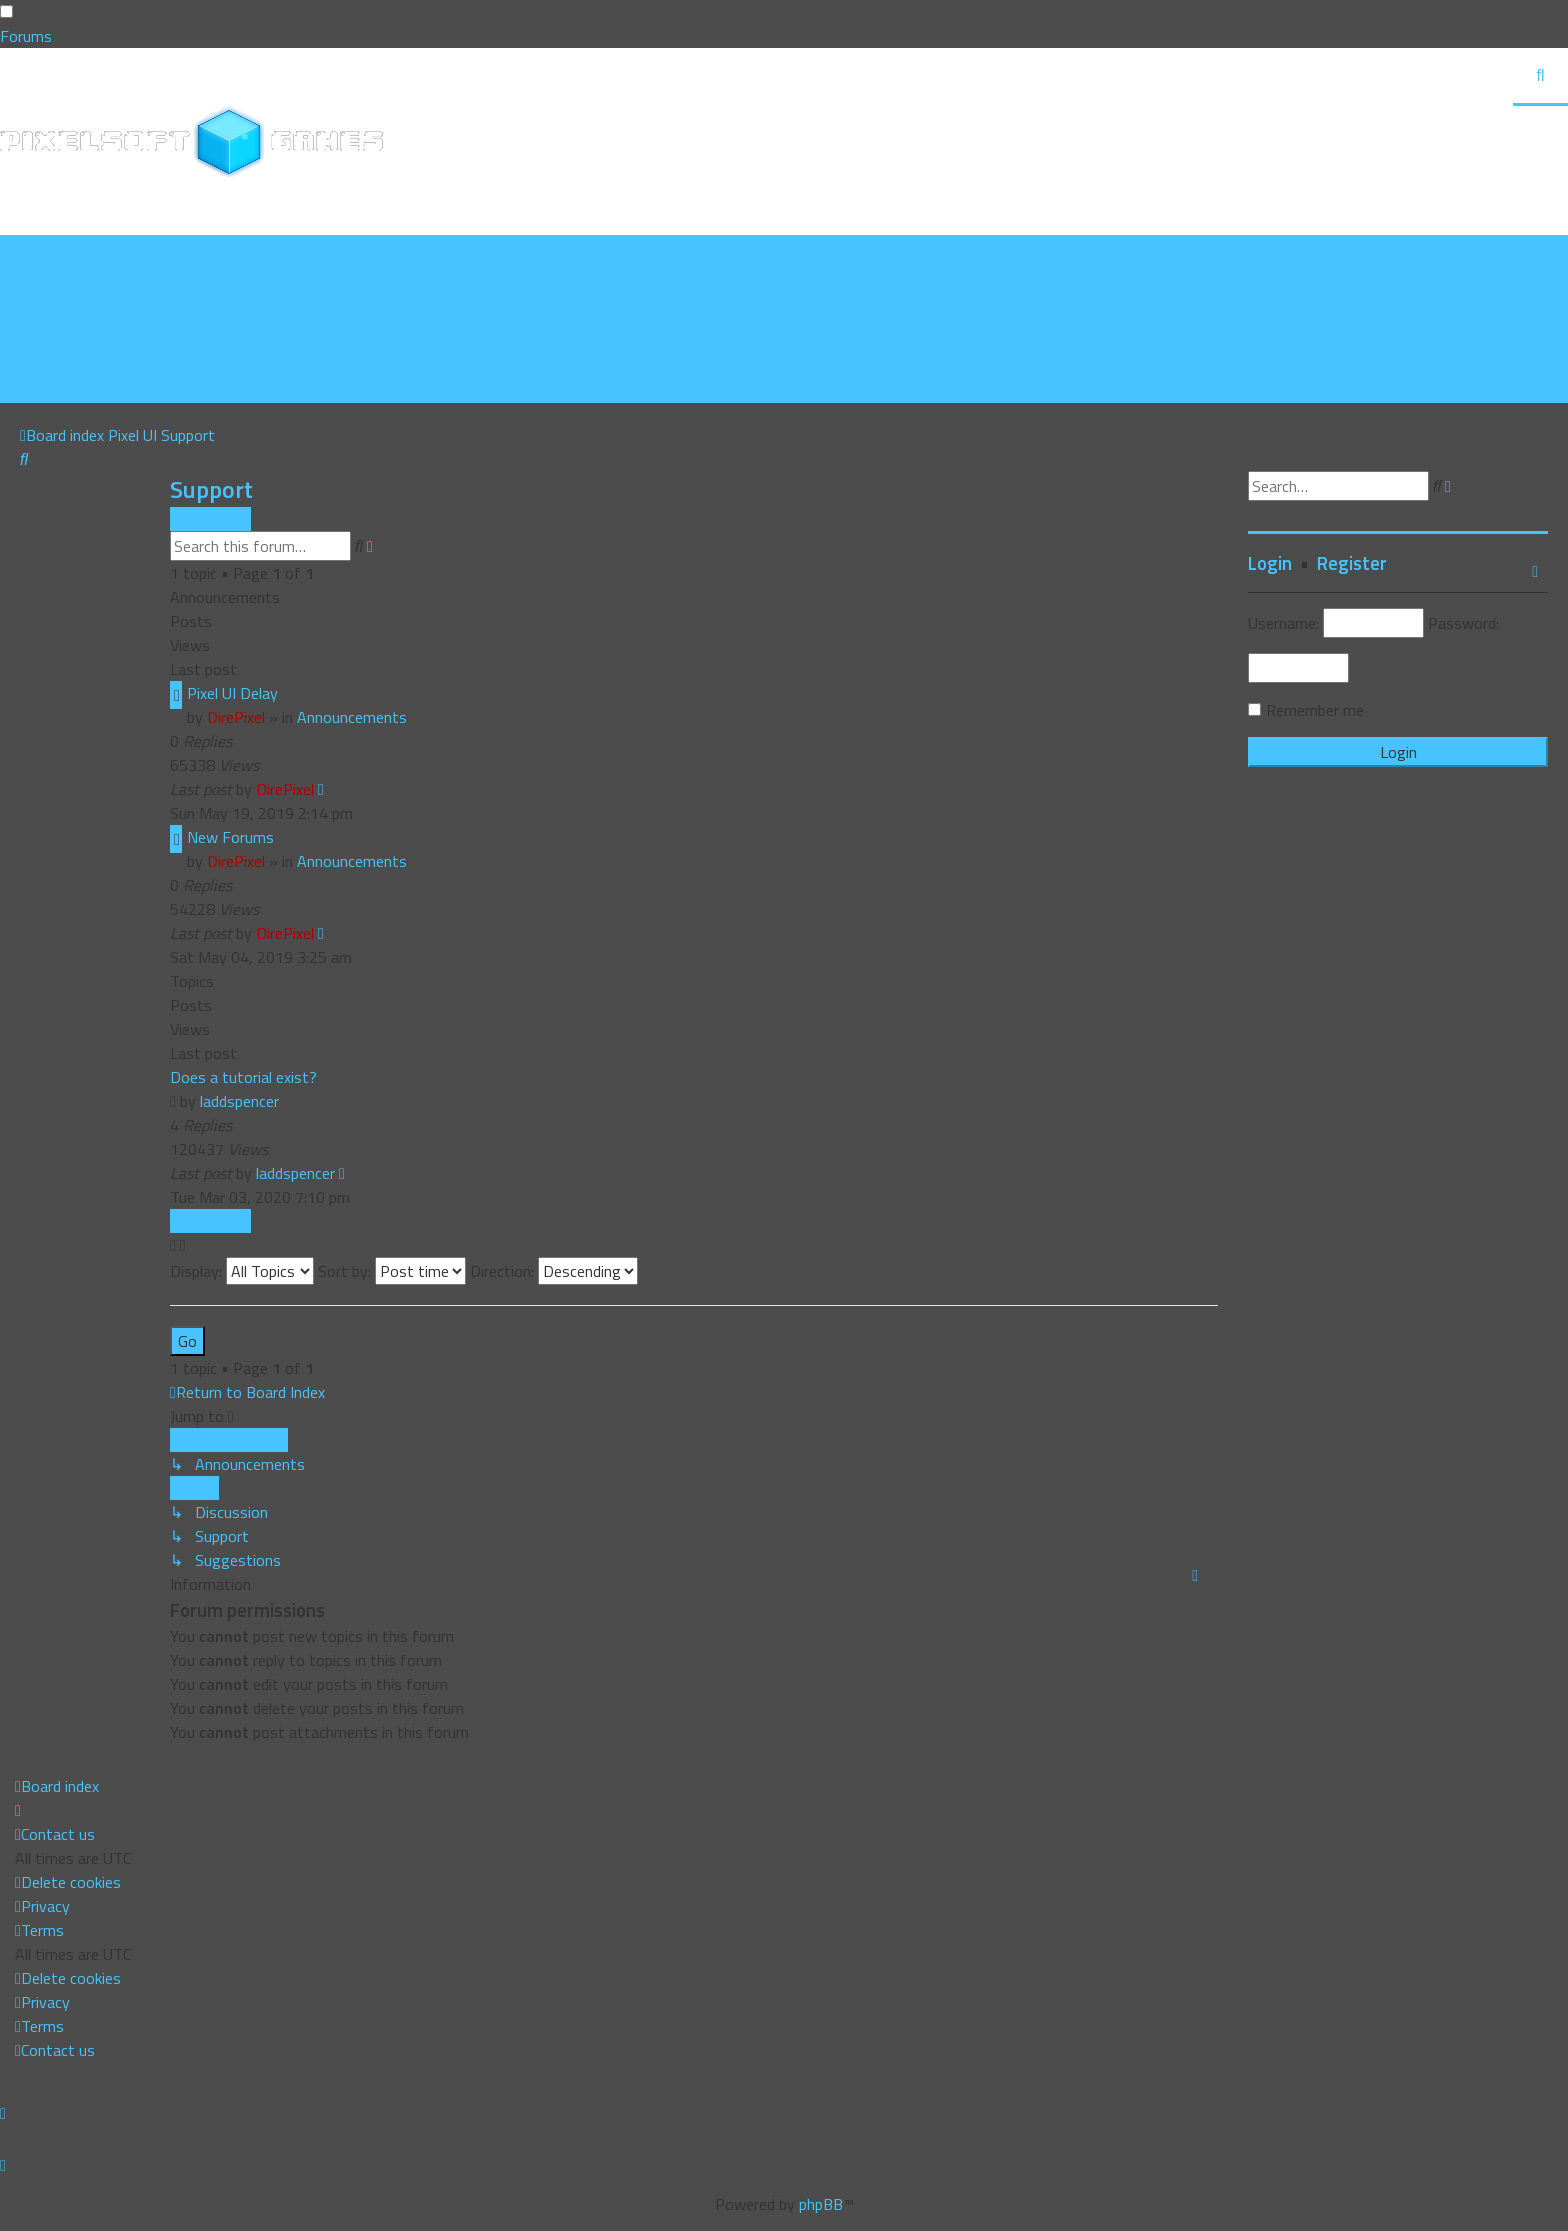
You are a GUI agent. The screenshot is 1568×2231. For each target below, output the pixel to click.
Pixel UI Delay (232, 693)
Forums (26, 36)
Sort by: (392, 1271)
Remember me (1315, 710)
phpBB (821, 2204)
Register (1352, 563)
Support (211, 489)
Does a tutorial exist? (243, 1077)
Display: (242, 1271)
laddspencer (239, 1101)
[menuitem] (67, 271)
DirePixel (236, 717)
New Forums (230, 837)
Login (1270, 563)
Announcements (352, 717)
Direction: (554, 1271)
